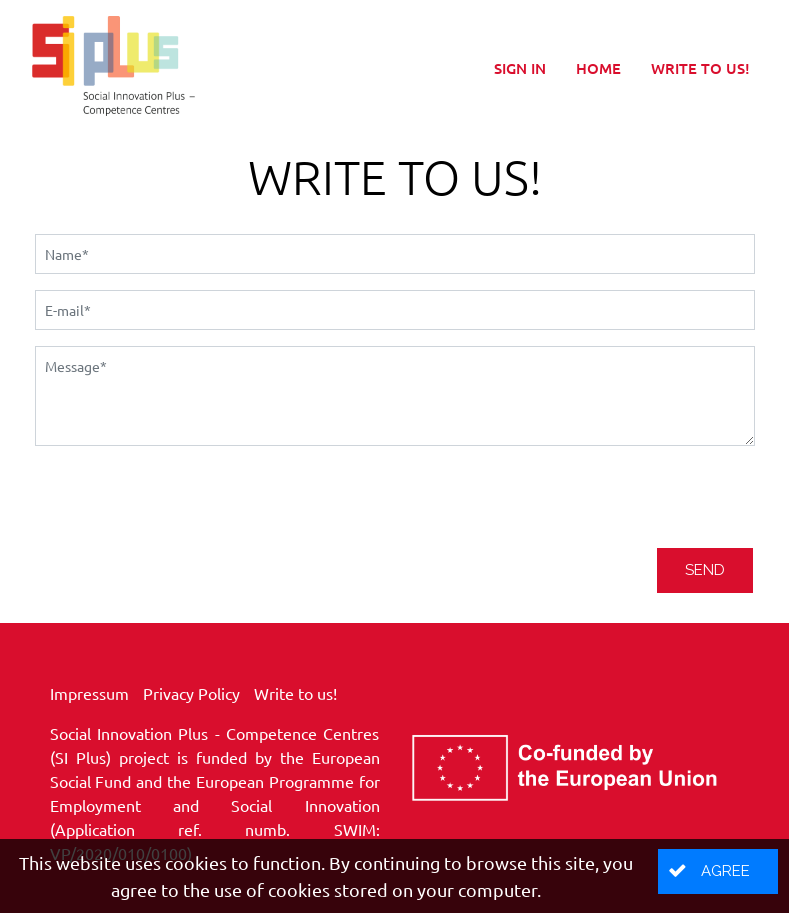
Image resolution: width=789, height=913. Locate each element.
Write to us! (700, 68)
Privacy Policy (191, 693)
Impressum (89, 693)
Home (598, 68)
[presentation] (187, 501)
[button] (718, 871)
